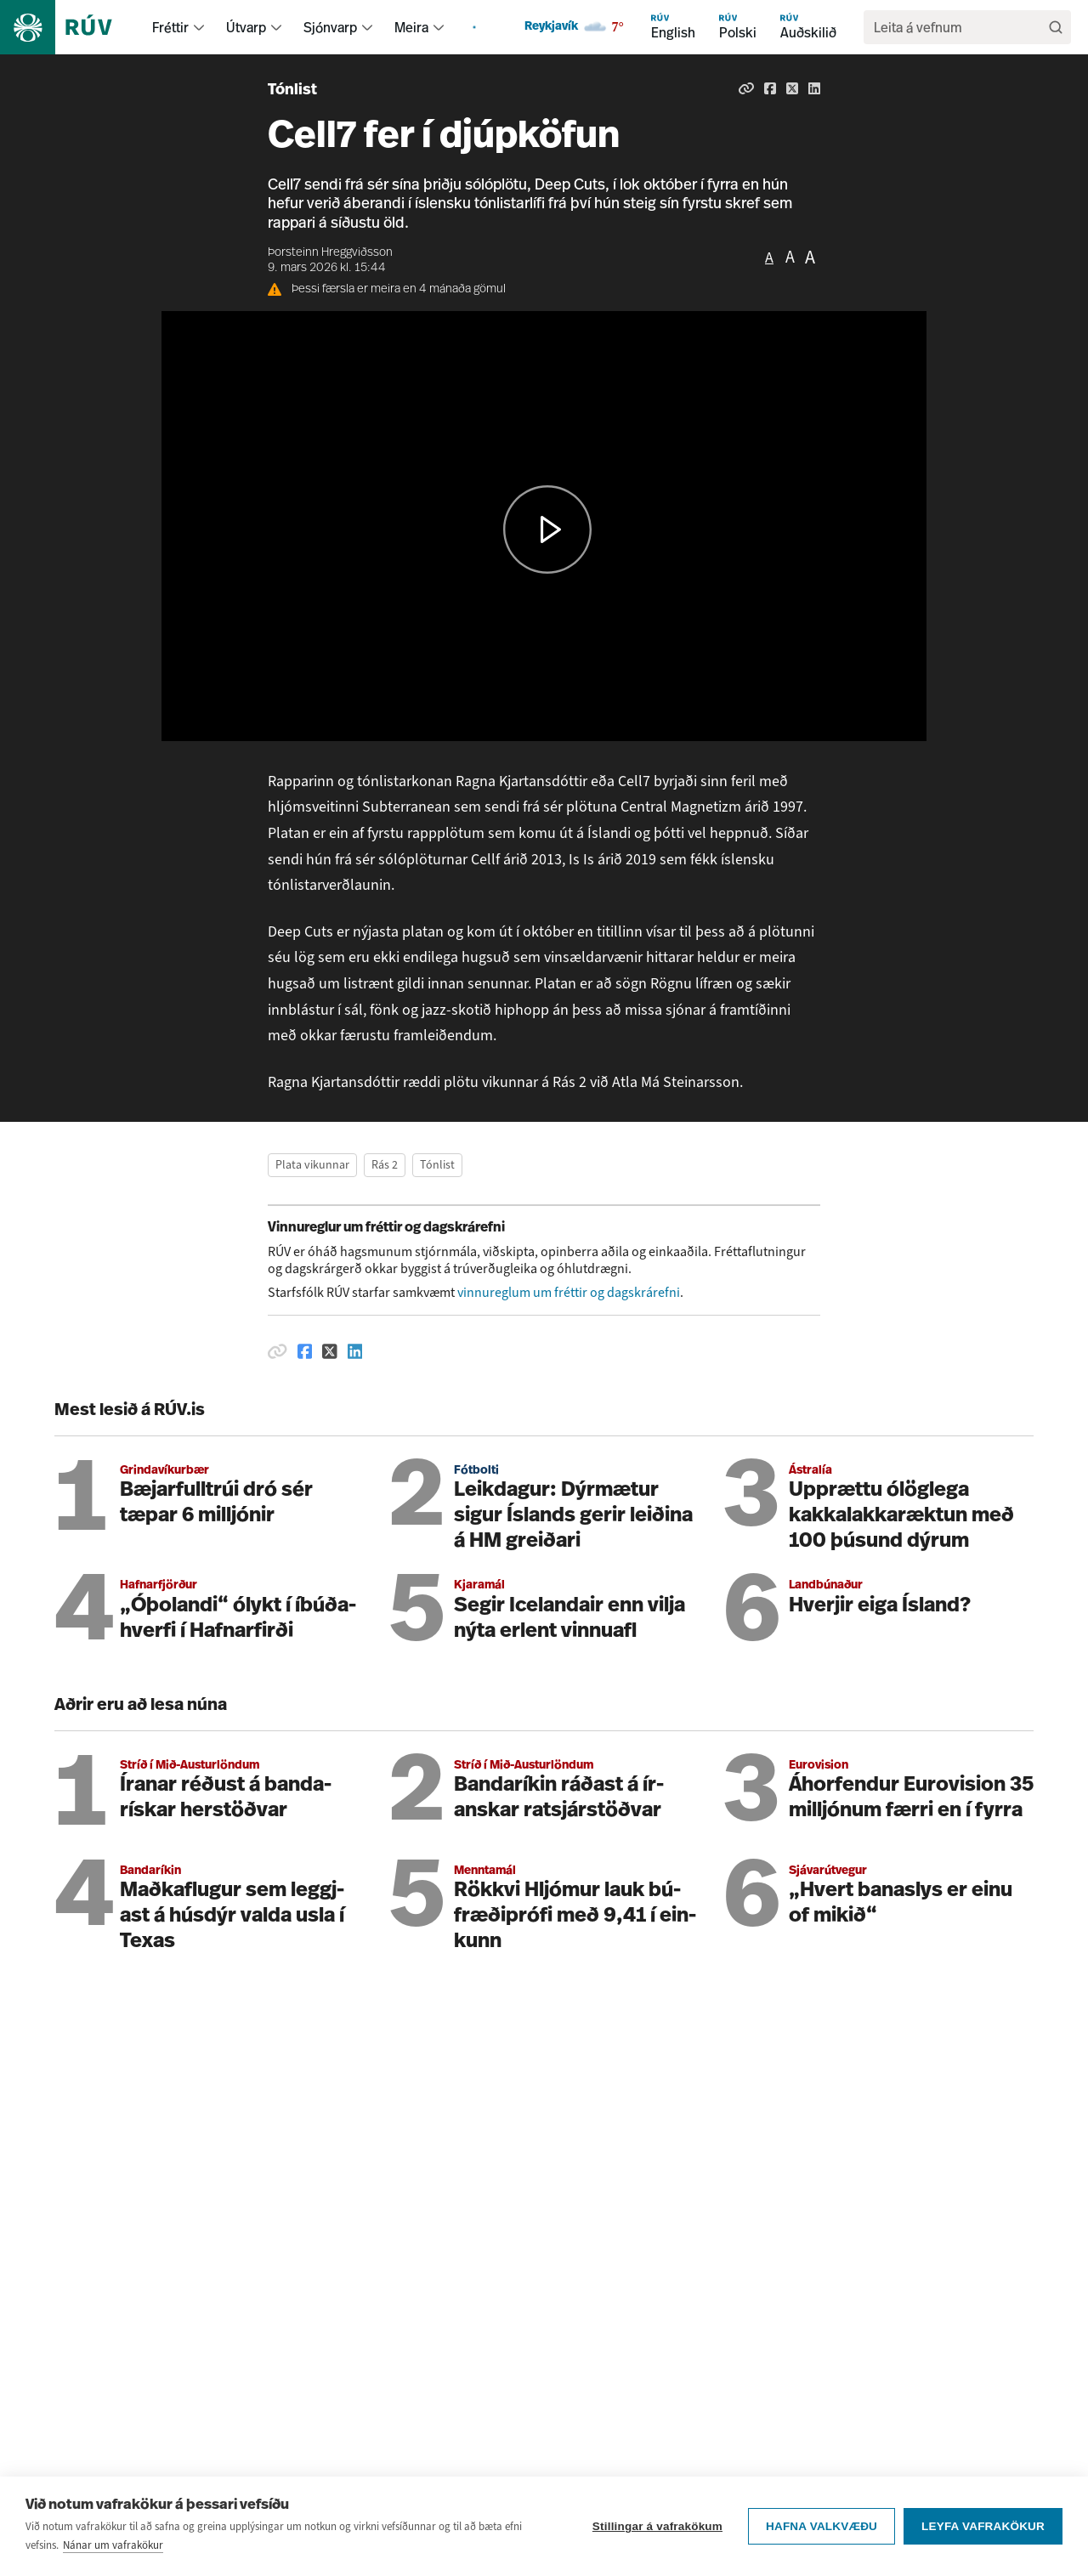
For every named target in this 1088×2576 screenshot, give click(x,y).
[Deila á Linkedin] (814, 88)
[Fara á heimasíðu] (71, 27)
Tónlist (292, 90)
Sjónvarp (330, 27)
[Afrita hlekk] (746, 88)
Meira (411, 27)
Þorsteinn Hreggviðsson (330, 252)
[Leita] (1055, 27)
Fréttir (170, 27)
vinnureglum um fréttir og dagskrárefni (568, 1292)
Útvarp (246, 27)
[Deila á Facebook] (770, 88)
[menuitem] (199, 27)
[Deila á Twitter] (792, 88)
